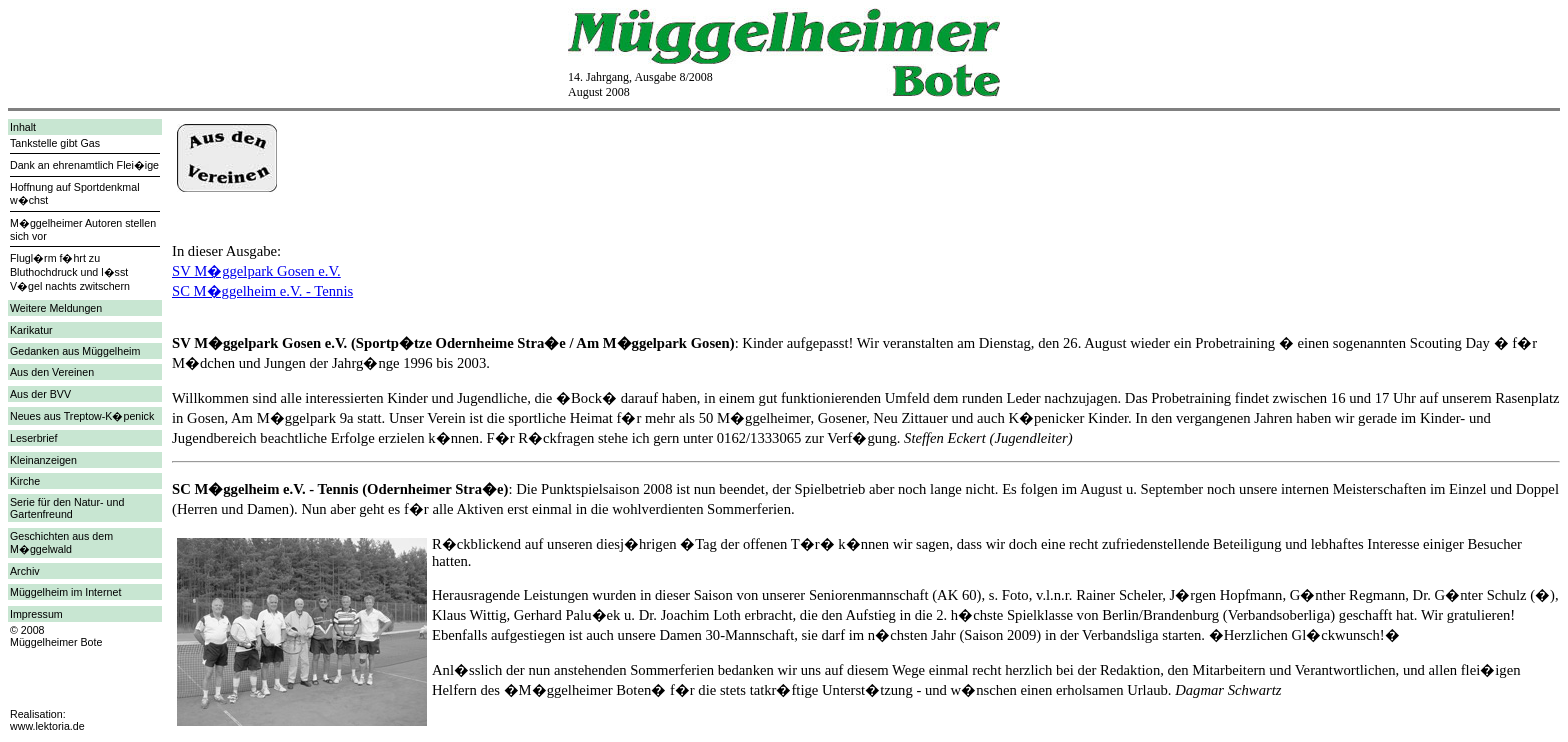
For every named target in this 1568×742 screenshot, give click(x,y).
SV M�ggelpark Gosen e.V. (256, 271)
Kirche (25, 481)
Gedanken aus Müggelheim (75, 351)
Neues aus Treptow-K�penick (82, 416)
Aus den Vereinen (52, 372)
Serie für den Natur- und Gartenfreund (67, 508)
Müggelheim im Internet (65, 592)
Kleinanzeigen (43, 460)
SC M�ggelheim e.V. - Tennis (262, 291)
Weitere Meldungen (56, 308)
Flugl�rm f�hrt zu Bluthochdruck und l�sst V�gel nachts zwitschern (70, 272)
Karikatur (31, 330)
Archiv (25, 571)
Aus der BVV (40, 394)
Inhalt (23, 127)
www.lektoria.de (47, 726)
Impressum (36, 614)
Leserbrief (33, 438)
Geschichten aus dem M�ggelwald (61, 542)
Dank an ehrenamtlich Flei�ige (84, 165)
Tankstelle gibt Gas (55, 143)
